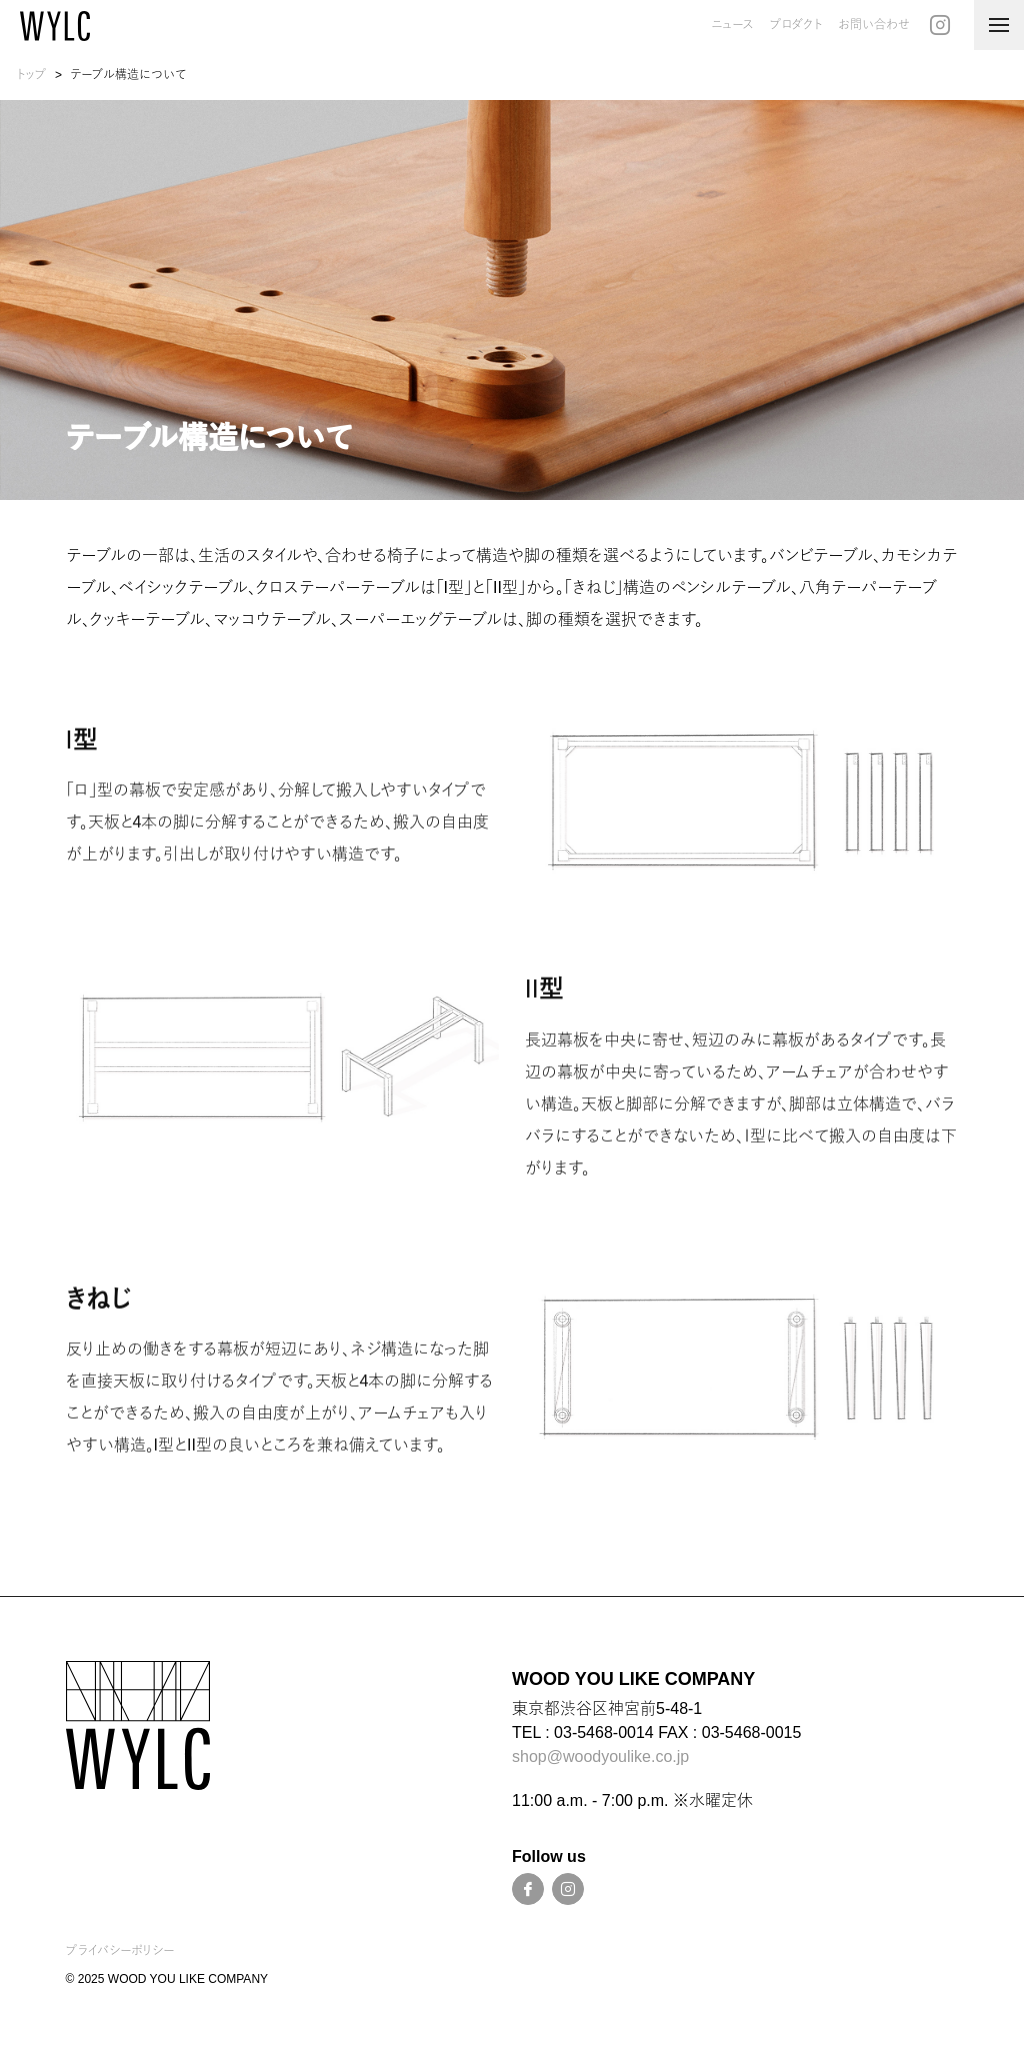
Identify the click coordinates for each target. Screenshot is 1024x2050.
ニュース (732, 25)
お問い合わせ (874, 25)
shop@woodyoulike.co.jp (600, 1756)
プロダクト (796, 25)
